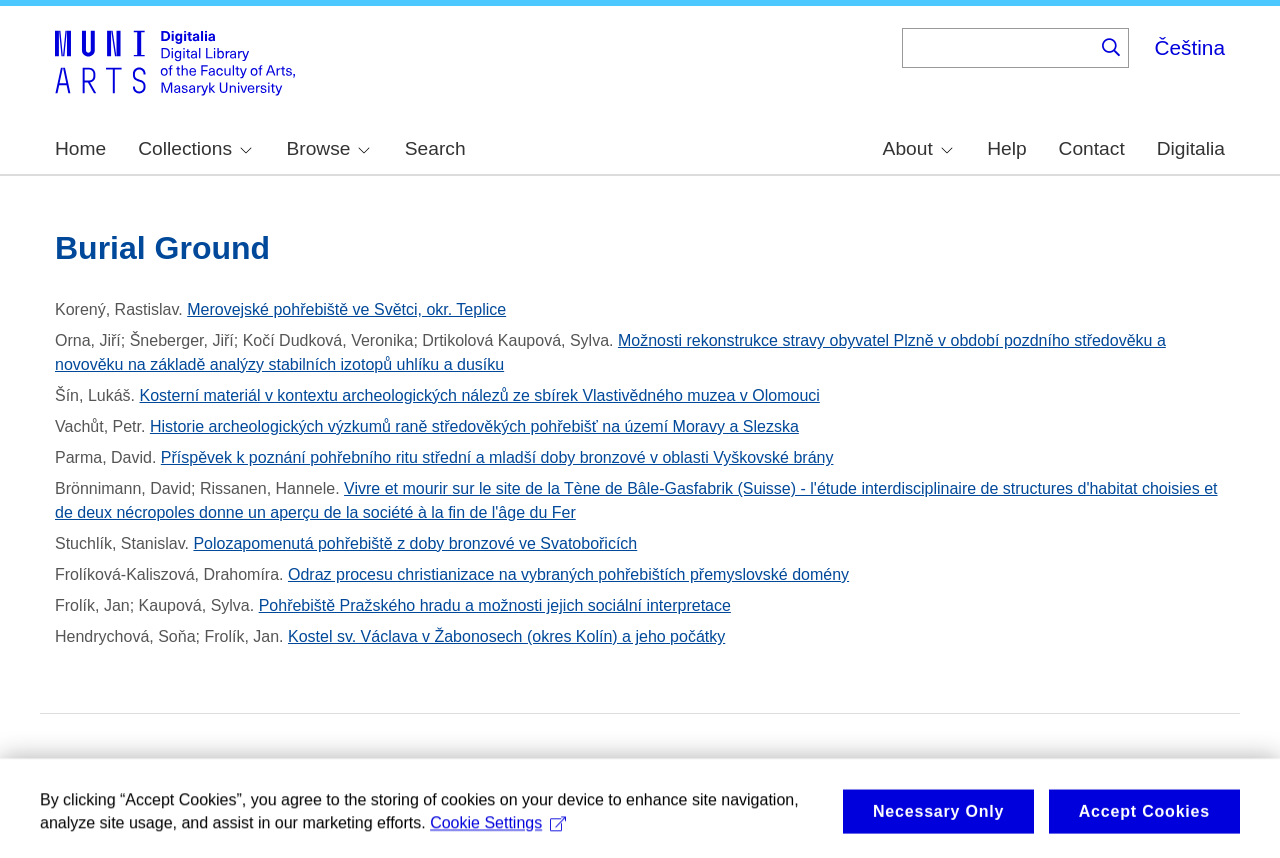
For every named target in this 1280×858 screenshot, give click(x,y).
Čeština (1189, 47)
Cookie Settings (498, 830)
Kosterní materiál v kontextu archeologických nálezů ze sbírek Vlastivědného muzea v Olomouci (480, 395)
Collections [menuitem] (195, 148)
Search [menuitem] (435, 148)
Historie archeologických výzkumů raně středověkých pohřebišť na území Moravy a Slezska (474, 426)
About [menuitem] (918, 148)
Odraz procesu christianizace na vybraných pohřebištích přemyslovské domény (568, 574)
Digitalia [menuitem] (1191, 148)
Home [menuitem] (80, 148)
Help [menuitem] (1006, 148)
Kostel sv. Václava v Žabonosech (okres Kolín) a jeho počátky (506, 636)
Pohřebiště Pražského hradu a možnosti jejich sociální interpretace (495, 605)
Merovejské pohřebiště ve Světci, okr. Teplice (346, 309)
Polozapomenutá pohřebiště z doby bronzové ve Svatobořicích (415, 543)
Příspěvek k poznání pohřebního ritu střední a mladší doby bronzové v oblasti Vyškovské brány (497, 457)
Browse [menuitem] (328, 148)
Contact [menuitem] (1092, 148)
